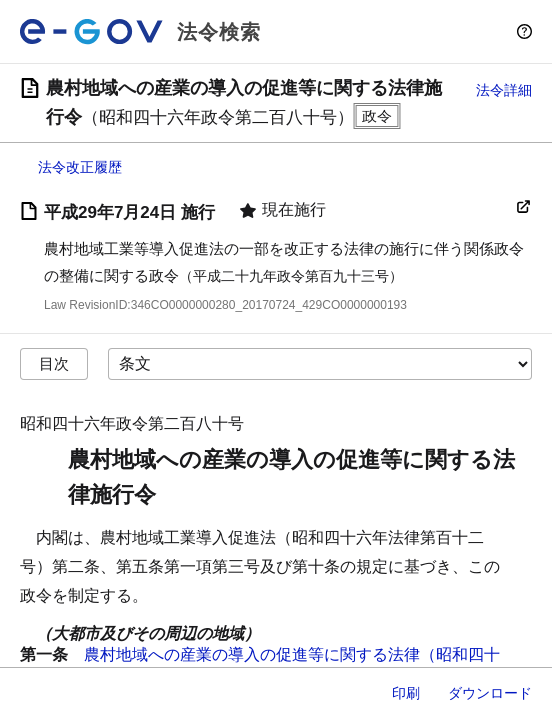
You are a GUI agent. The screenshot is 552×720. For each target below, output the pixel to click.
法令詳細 (504, 90)
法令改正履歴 (80, 167)
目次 (54, 363)
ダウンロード (490, 693)
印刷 (406, 693)
